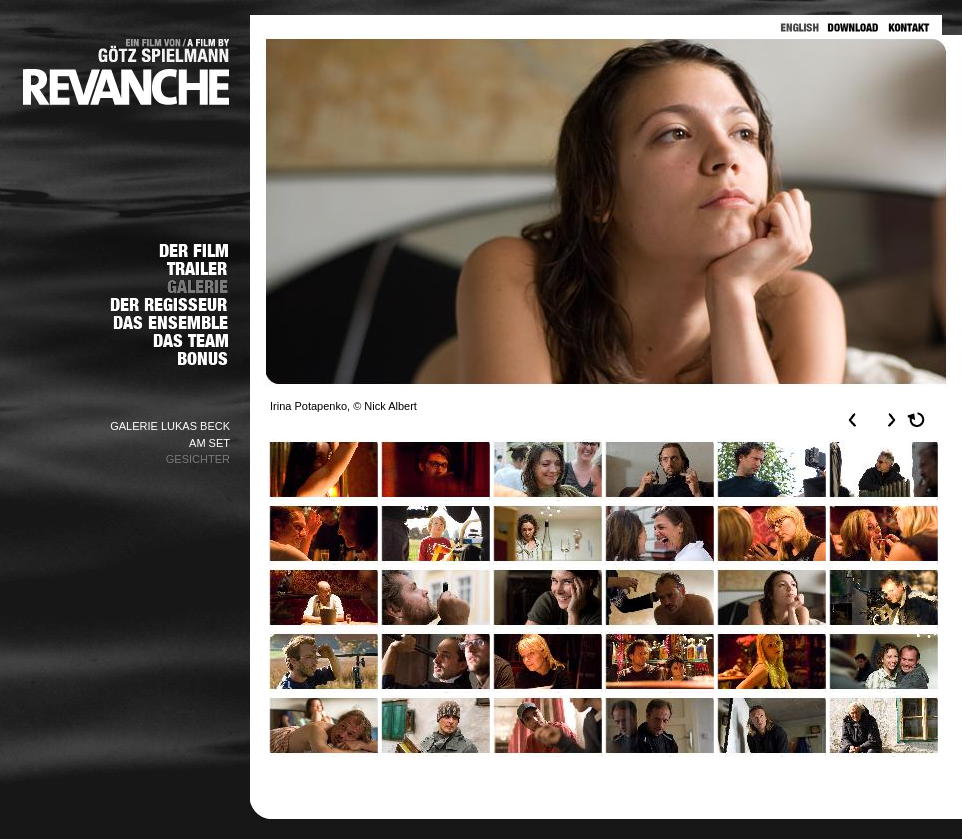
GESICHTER (198, 459)
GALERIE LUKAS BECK (170, 426)
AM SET (209, 443)
